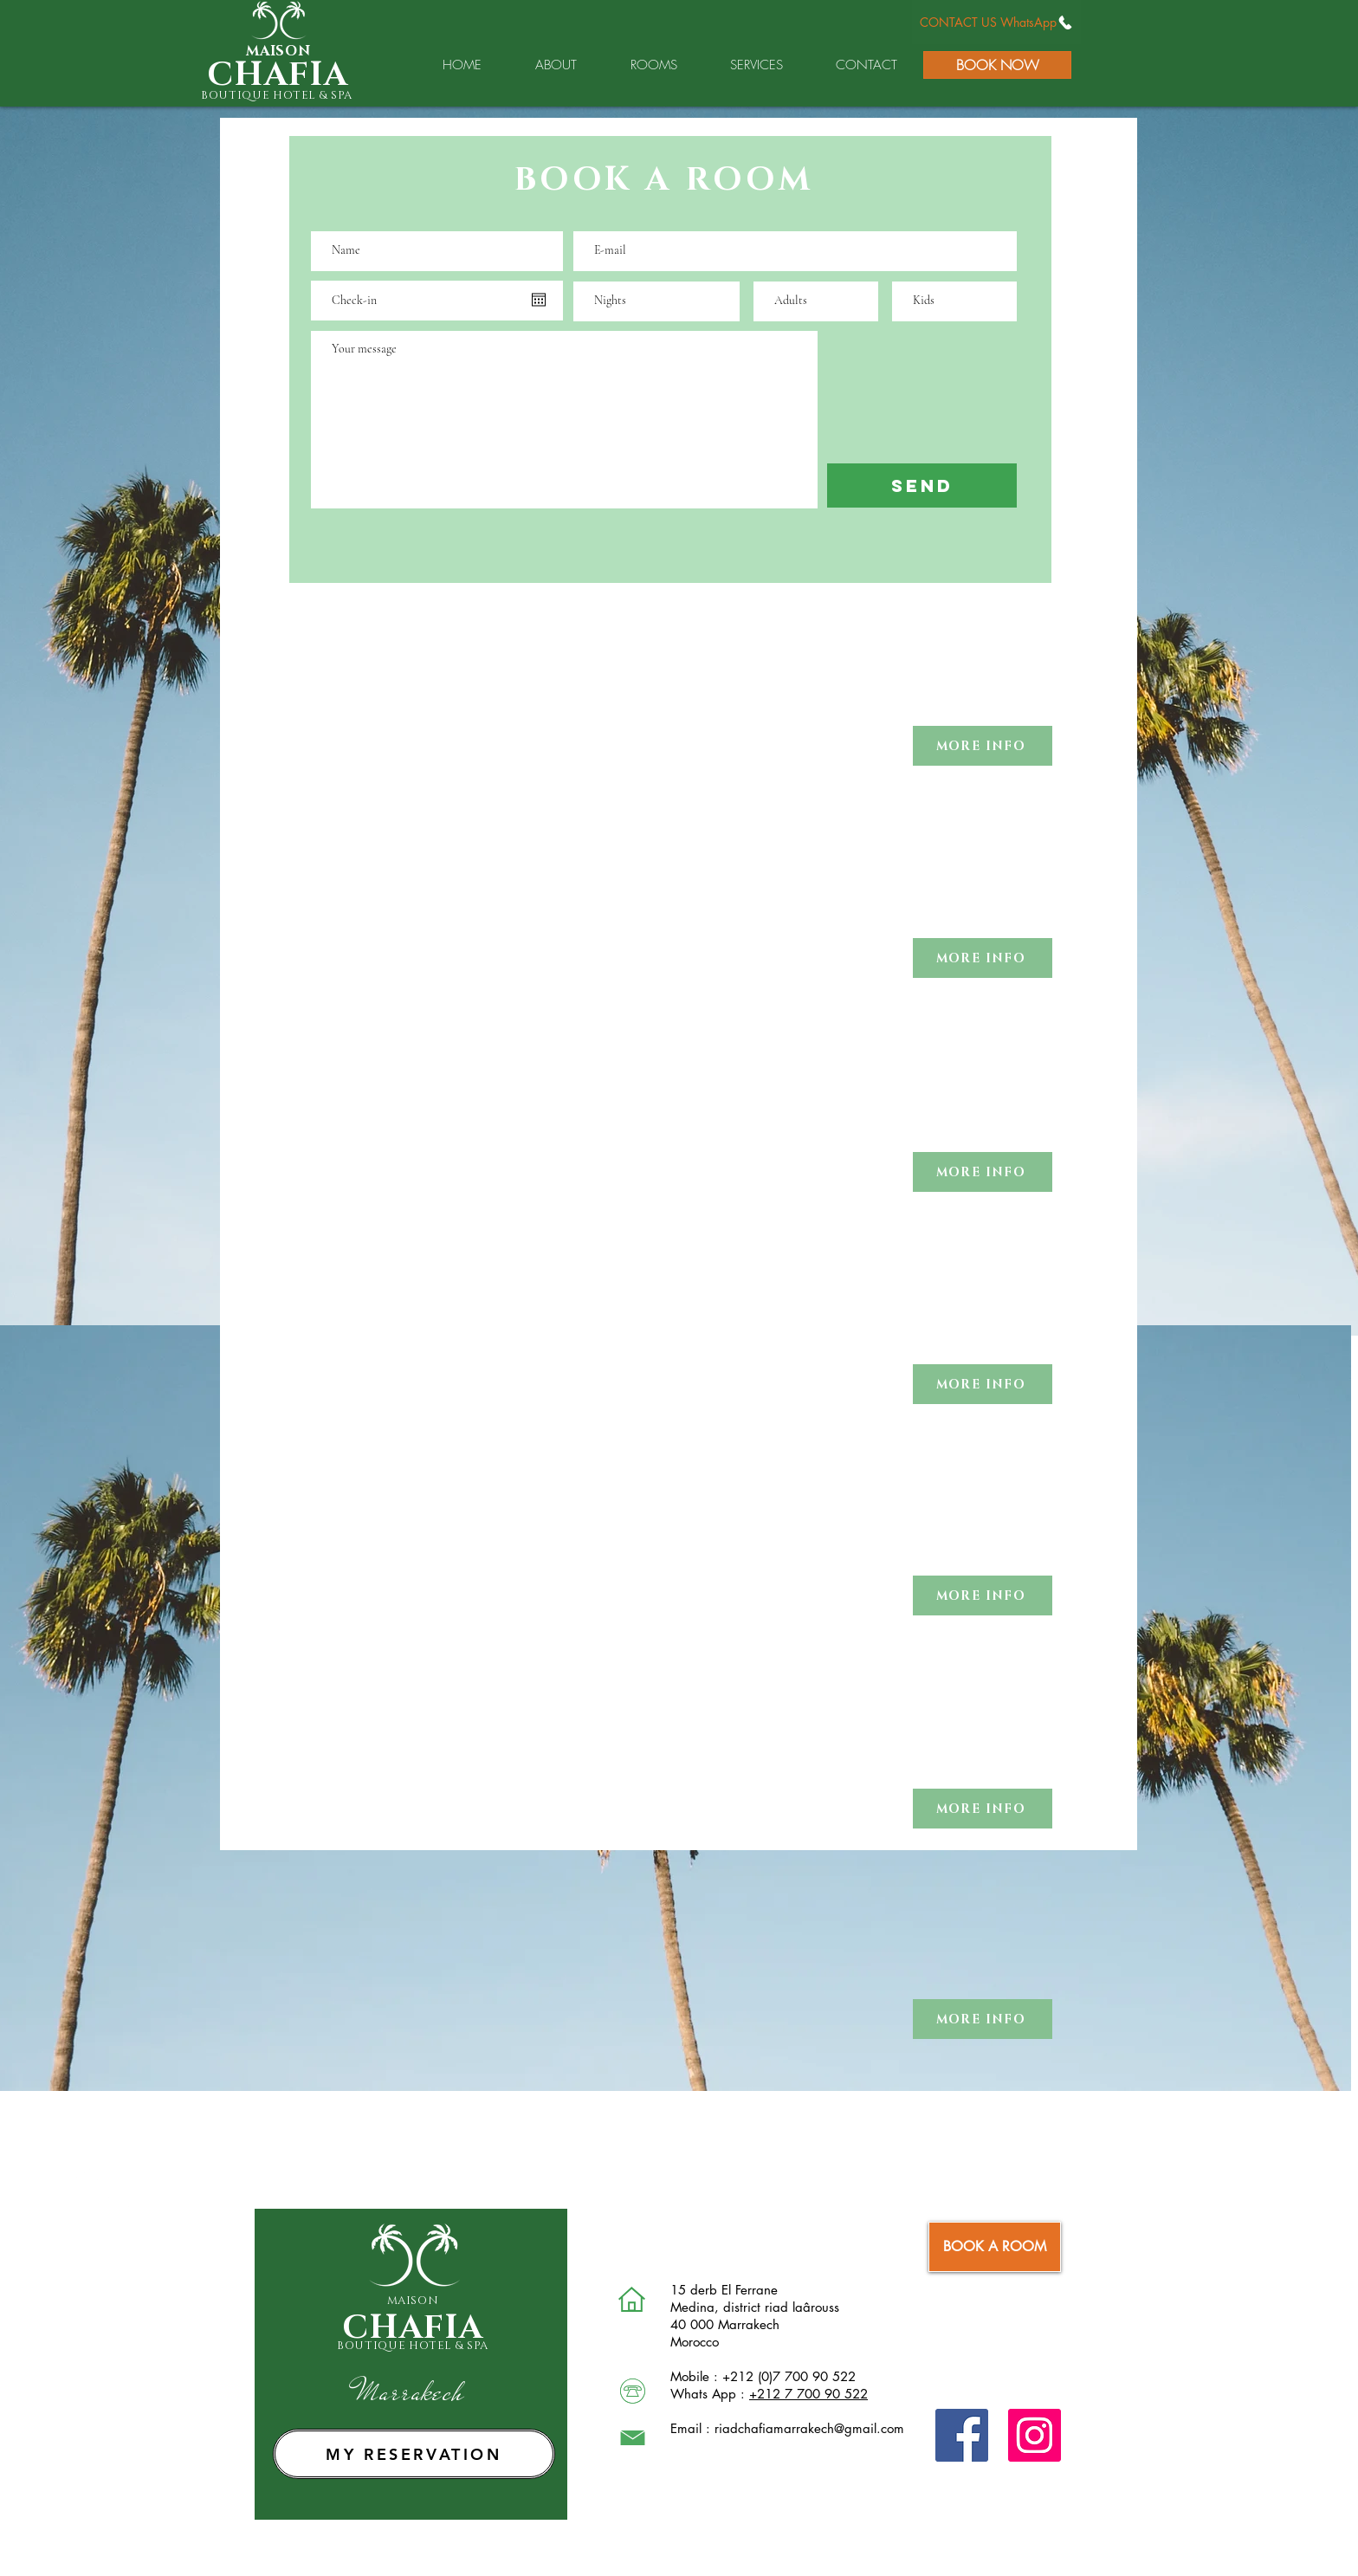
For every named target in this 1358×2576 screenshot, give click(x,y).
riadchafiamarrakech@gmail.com (809, 2428)
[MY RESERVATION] (414, 2454)
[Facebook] (961, 2435)
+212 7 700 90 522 (808, 2393)
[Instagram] (1034, 2435)
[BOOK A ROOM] (994, 2247)
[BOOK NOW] (997, 65)
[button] (982, 746)
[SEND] (922, 485)
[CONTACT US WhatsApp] (996, 22)
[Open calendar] (539, 300)
